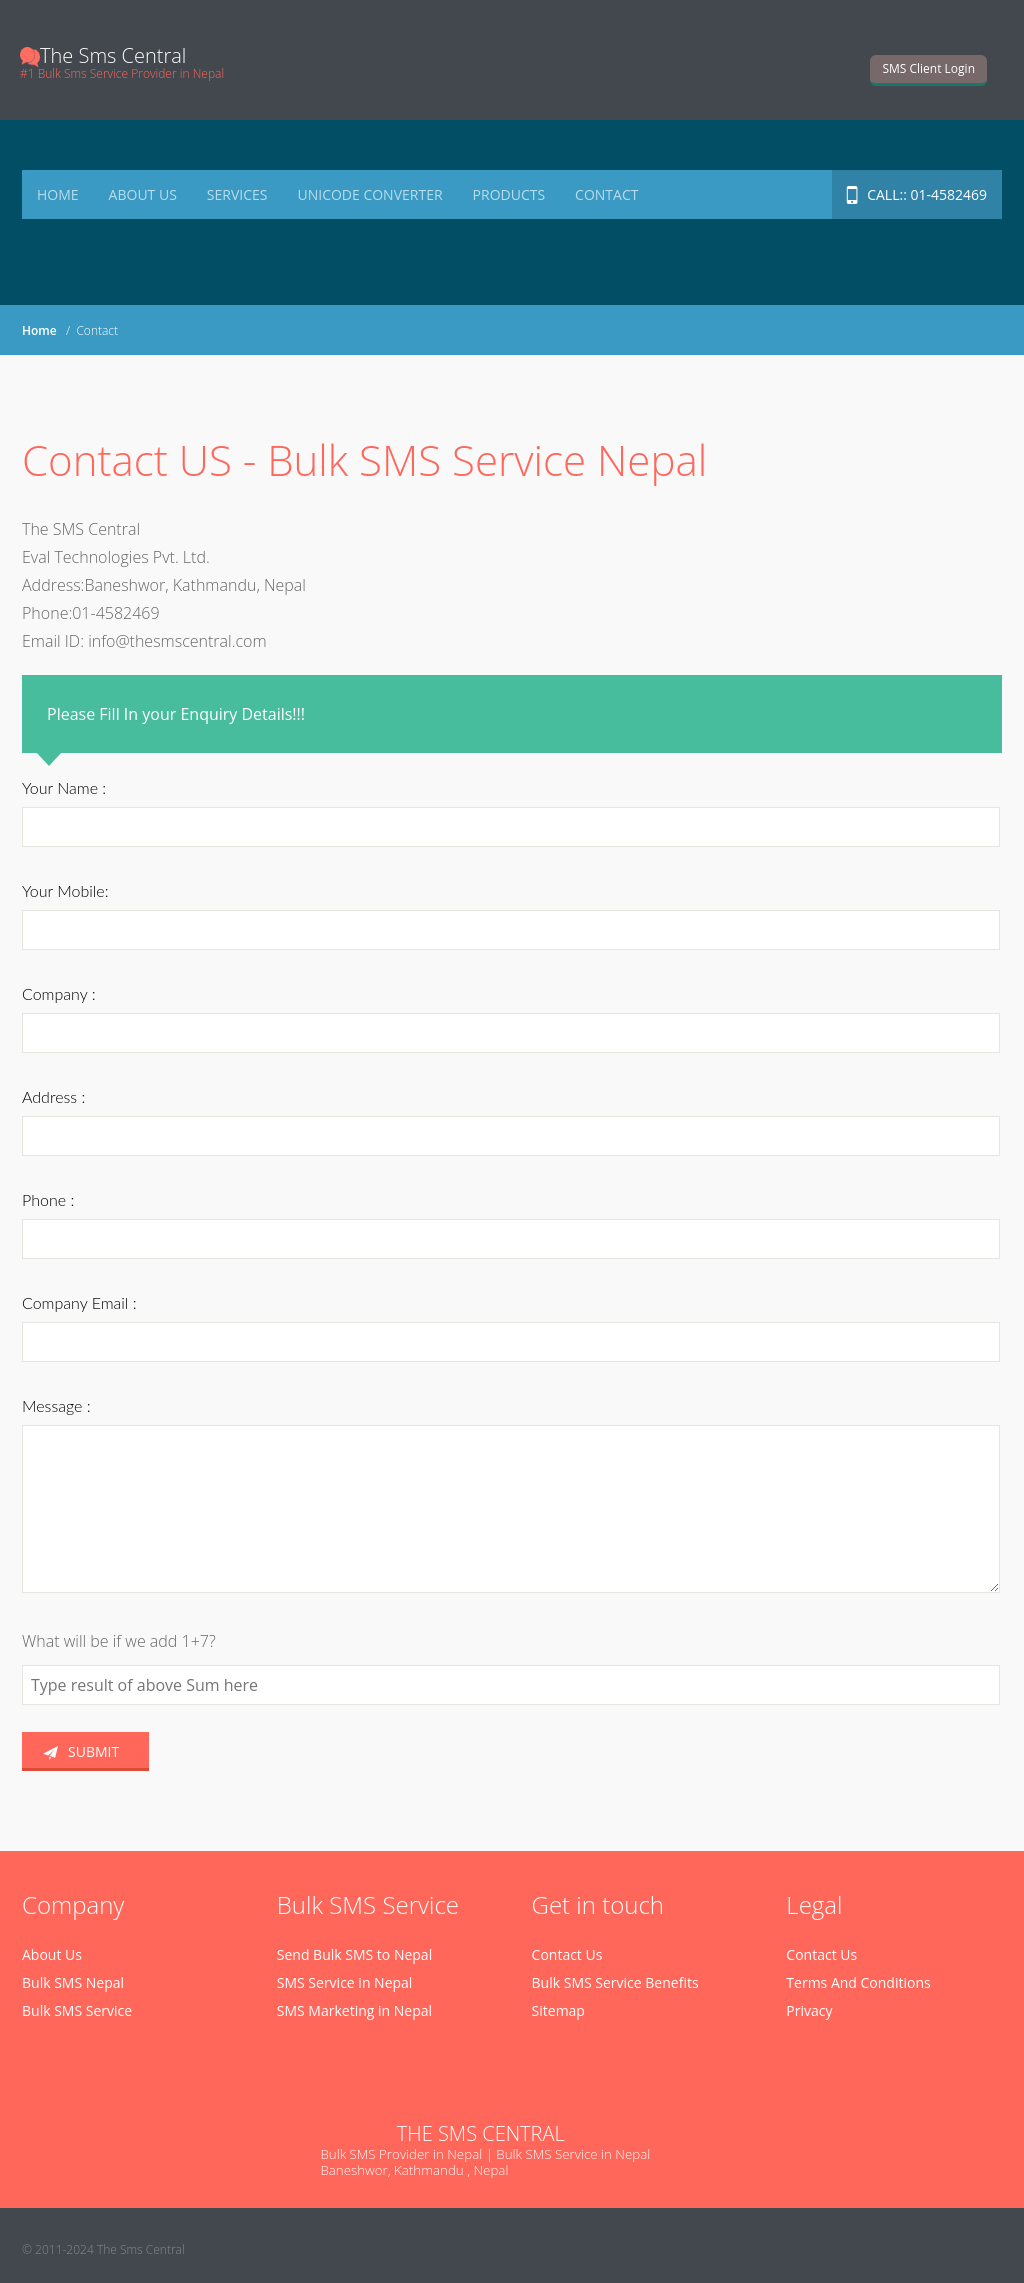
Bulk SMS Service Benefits (615, 1982)
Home (58, 194)
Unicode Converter (369, 194)
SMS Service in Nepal (345, 1982)
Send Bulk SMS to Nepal (354, 1954)
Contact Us (567, 1954)
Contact (606, 194)
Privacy (809, 2010)
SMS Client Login (928, 68)
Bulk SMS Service (77, 2010)
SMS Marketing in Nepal (354, 2010)
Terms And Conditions (858, 1982)
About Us (143, 194)
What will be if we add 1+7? (119, 1641)
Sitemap (558, 2010)
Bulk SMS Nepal (73, 1982)
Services (237, 194)
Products (509, 194)
